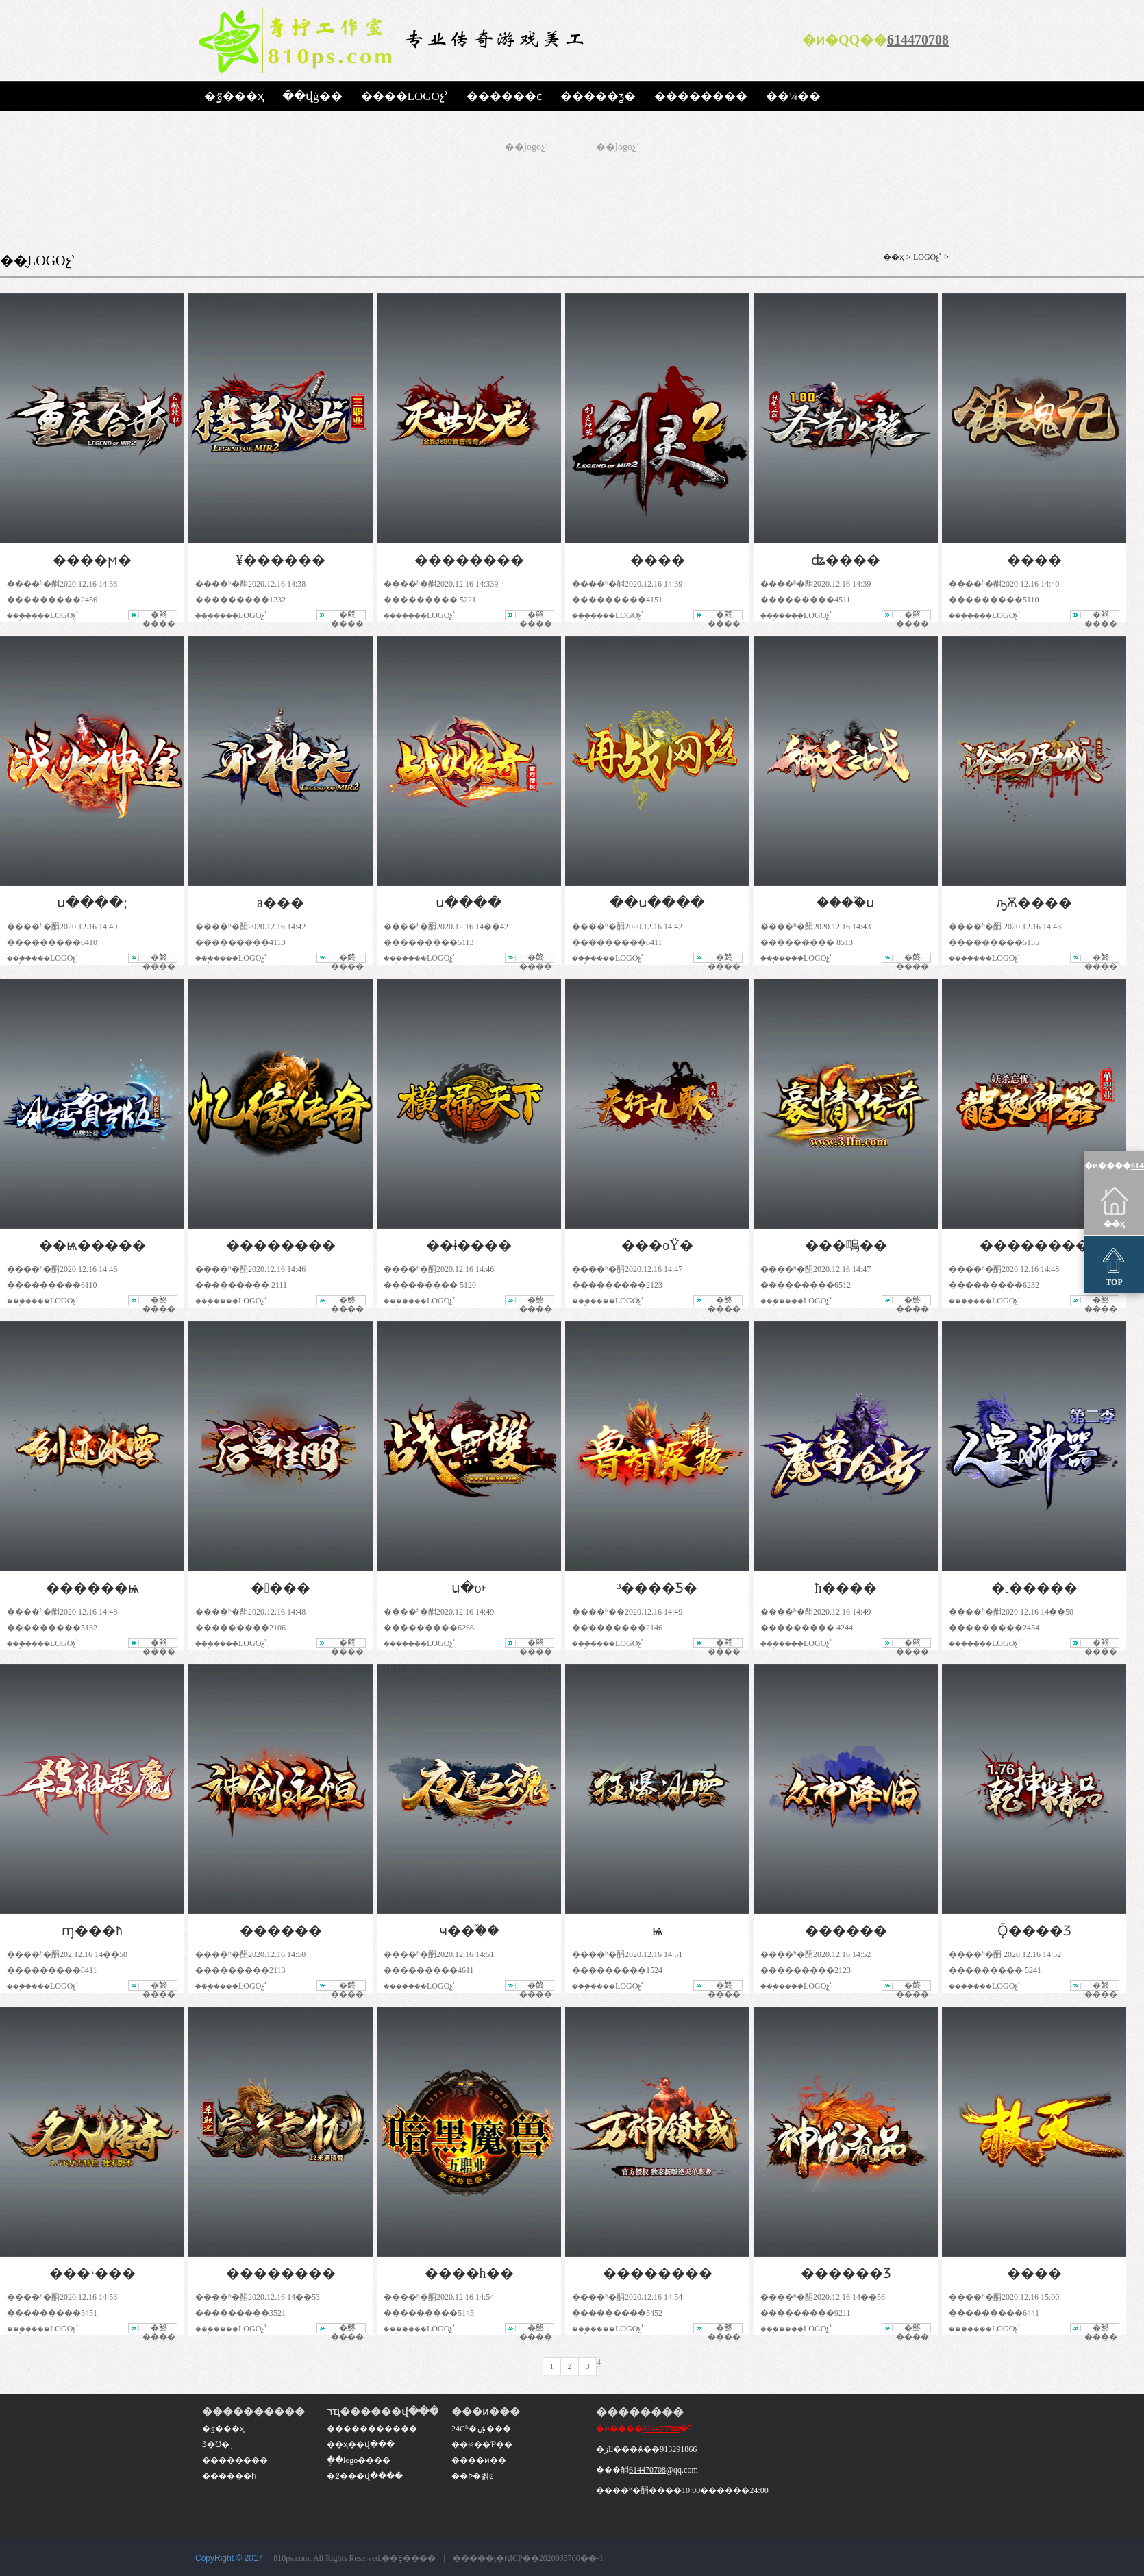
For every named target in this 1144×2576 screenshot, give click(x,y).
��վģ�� (312, 96)
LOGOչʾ (927, 257)
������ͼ (504, 96)
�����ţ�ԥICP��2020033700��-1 (528, 2558)
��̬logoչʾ (526, 147)
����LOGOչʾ (404, 96)
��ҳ (893, 257)
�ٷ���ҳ (234, 96)
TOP (1114, 1265)
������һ (229, 2476)
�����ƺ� (598, 96)
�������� (700, 96)
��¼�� (793, 96)
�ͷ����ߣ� (644, 2428)
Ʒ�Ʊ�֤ (215, 2444)
